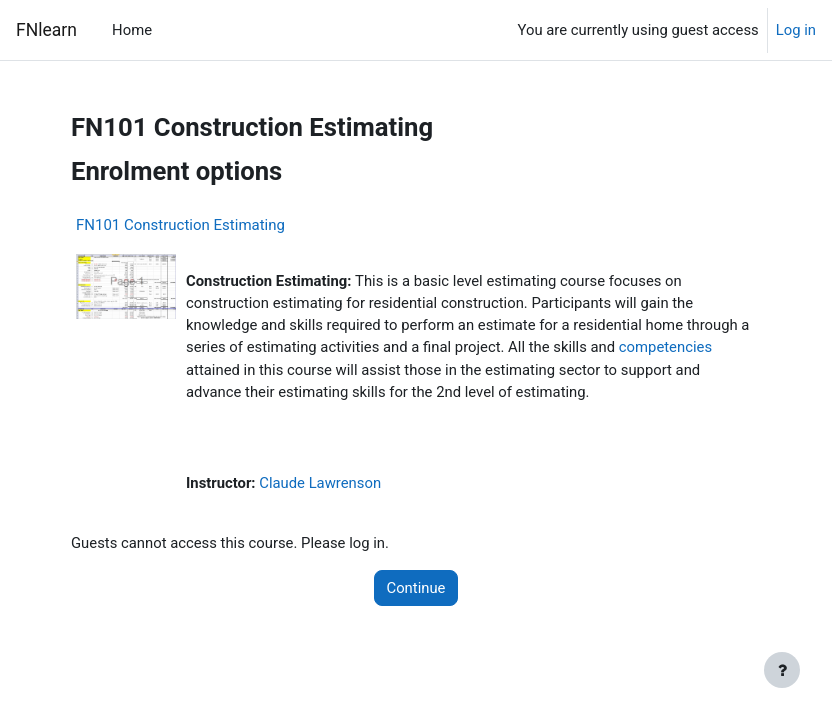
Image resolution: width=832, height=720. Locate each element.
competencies (665, 347)
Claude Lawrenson (320, 483)
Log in (796, 30)
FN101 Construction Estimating (180, 225)
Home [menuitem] (132, 30)
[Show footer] (782, 670)
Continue (416, 588)
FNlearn (46, 30)
